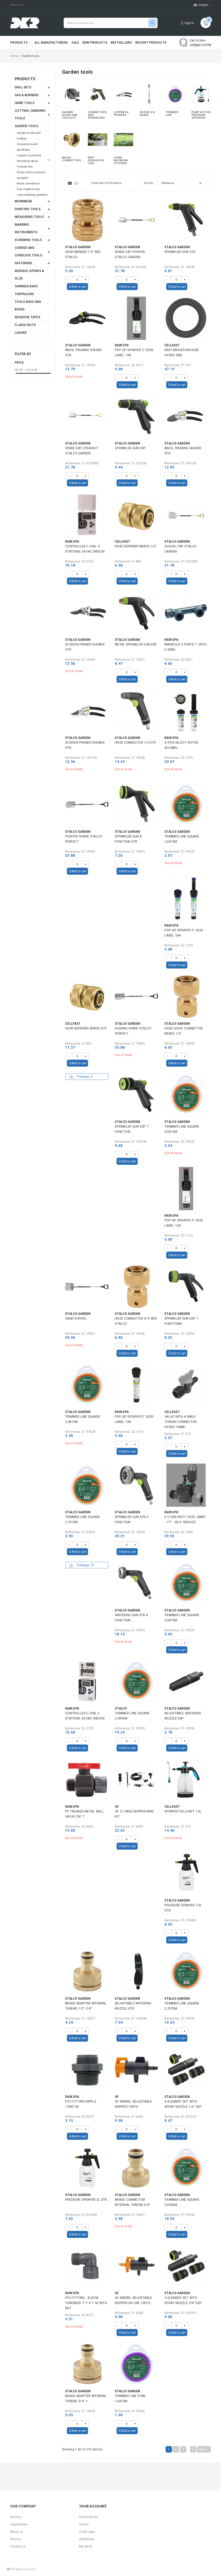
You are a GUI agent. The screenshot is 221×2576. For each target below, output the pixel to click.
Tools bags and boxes (28, 305)
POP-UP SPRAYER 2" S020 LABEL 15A (134, 352)
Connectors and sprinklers (27, 146)
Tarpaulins (24, 294)
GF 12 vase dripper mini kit (134, 1814)
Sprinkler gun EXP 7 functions (181, 1321)
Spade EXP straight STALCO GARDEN (81, 450)
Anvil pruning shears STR (83, 352)
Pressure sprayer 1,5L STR (183, 1907)
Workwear (23, 201)
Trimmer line (25, 166)
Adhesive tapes (27, 317)
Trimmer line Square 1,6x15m (181, 839)
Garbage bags (26, 286)
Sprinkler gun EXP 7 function (131, 1129)
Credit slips (87, 2531)
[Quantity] (77, 279)
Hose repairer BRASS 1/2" (136, 546)
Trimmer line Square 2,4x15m (82, 1419)
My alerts (85, 2546)
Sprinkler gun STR (180, 252)
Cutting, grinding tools (30, 114)
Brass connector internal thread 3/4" (132, 2202)
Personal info (88, 2517)
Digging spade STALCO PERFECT (133, 1031)
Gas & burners (27, 95)
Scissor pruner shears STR (85, 647)
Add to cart (77, 286)
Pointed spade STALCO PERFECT (83, 839)
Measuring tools (29, 217)
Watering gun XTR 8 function (131, 1617)
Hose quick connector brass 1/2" (183, 1031)
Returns (15, 2539)
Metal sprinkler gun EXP (136, 644)
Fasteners (23, 263)
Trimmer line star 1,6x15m (130, 2398)
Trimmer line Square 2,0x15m (181, 1129)
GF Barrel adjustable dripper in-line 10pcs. (133, 2300)
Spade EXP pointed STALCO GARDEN (130, 254)
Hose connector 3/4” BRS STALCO (136, 1321)
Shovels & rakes (27, 161)
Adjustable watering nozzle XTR (133, 2005)
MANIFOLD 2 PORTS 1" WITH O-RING (185, 647)
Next (204, 2449)
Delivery (15, 2517)
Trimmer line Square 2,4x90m (132, 1715)
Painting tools (28, 209)
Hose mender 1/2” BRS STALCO (83, 254)
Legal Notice (18, 2524)
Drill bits (23, 87)
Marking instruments (26, 228)
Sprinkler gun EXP (130, 448)
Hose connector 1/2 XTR (135, 743)
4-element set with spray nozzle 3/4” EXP (183, 2300)
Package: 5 (80, 1076)
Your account (93, 2506)
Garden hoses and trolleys (29, 135)
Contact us (17, 2546)
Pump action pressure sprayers (31, 175)
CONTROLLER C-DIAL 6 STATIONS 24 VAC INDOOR (85, 1715)
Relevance (182, 183)
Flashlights (25, 325)
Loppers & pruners (29, 155)
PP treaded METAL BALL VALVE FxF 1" (84, 1814)
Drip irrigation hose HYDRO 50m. (181, 352)
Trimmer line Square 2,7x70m (181, 2005)
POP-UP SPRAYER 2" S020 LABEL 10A (183, 932)
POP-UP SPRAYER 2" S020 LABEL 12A (183, 1222)
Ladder (21, 332)
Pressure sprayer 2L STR (86, 2200)
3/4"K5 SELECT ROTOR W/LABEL (181, 745)
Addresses (87, 2539)
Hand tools (25, 103)
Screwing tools (28, 240)
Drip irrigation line (28, 189)
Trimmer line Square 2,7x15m (82, 1519)
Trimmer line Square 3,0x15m (181, 1617)
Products (25, 79)
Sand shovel (76, 1318)
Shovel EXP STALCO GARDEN (180, 548)
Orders (84, 2524)
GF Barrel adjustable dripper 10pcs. (133, 2104)
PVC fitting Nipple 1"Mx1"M (80, 2104)
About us (16, 2531)
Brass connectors (28, 183)
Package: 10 (81, 1565)
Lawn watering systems (32, 194)
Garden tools (26, 126)
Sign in (187, 23)
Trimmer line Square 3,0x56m (181, 2202)
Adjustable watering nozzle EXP (182, 1715)
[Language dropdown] (200, 4)
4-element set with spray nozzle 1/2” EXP (183, 2104)
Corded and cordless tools (28, 251)
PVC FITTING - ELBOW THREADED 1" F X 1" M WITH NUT (86, 2303)
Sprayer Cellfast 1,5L (183, 1811)
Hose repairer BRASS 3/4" (86, 1028)
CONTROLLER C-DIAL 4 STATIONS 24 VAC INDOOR (85, 548)
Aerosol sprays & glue (29, 274)
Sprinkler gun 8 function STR (128, 839)
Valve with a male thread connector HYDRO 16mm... (180, 1422)
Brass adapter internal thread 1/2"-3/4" (86, 2005)
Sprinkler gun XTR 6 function (131, 1519)
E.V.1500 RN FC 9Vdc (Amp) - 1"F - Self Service (185, 1519)
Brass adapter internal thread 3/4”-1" (86, 2398)
